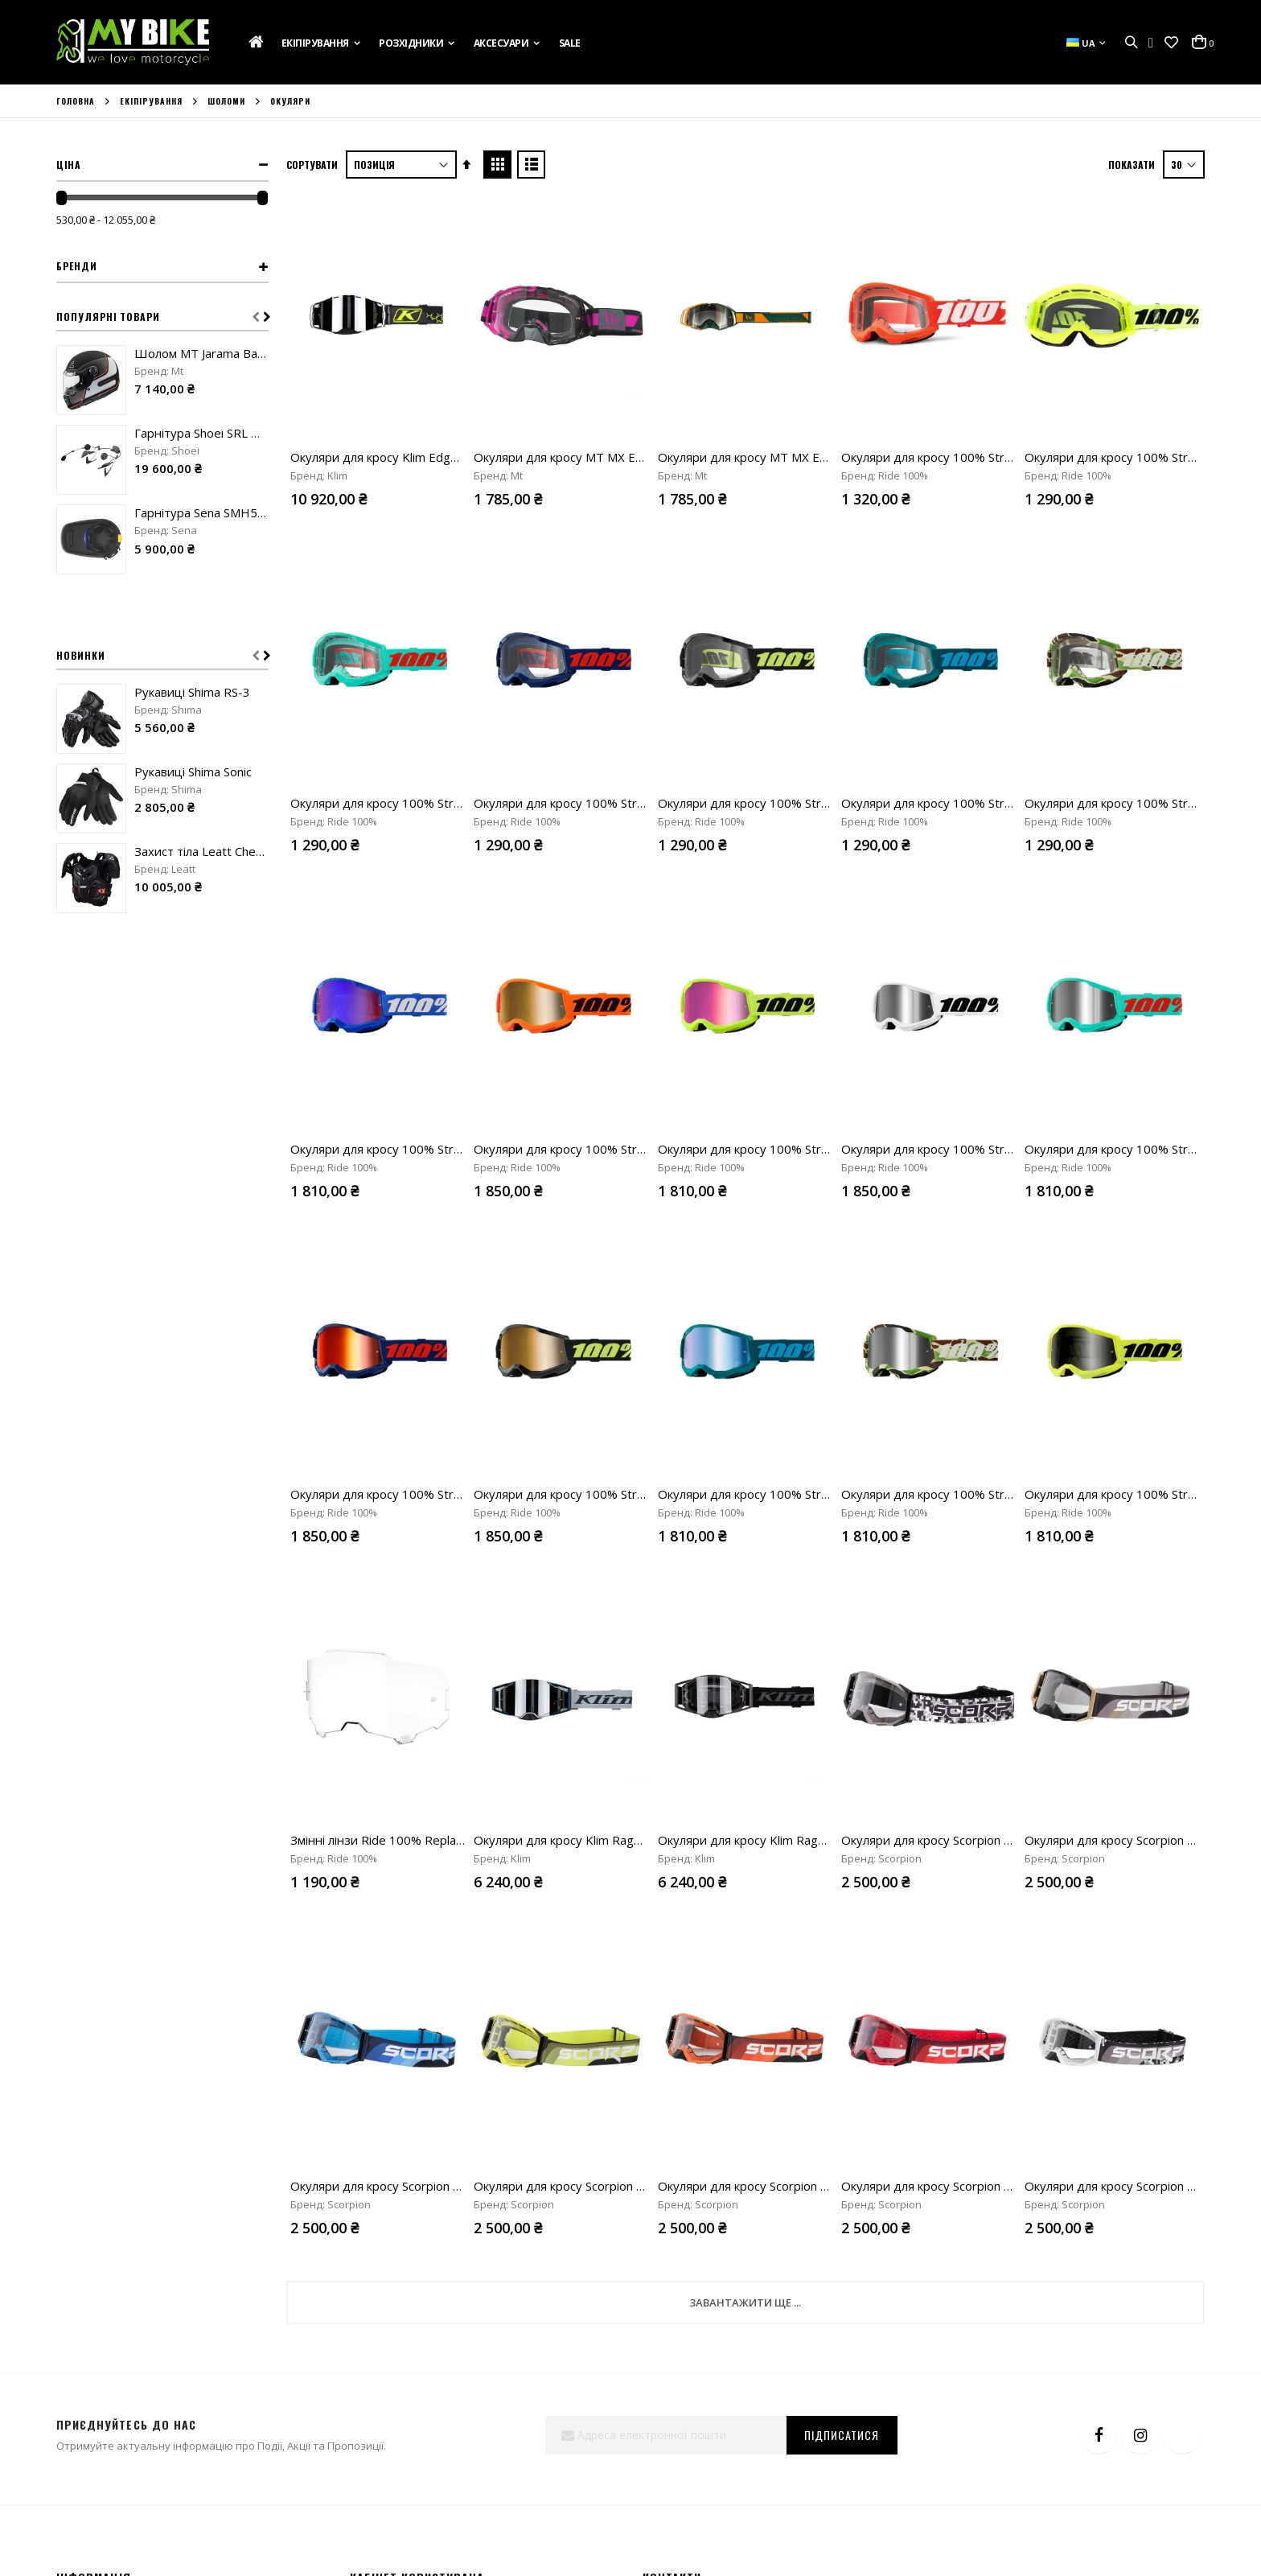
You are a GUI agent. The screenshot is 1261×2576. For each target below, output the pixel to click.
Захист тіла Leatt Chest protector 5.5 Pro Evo (201, 851)
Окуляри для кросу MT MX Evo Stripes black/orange (804, 457)
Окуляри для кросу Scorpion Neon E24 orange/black (804, 2186)
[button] (1171, 42)
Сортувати (312, 164)
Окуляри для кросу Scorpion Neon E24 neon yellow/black (633, 2186)
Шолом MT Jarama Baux (201, 353)
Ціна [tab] (68, 164)
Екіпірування (151, 101)
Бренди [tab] (76, 266)
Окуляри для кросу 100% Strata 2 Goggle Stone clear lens (1004, 803)
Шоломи (226, 101)
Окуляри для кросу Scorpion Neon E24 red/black (977, 2186)
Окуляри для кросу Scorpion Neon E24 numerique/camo (998, 1840)
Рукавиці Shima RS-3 (192, 692)
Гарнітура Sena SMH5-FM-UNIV (201, 512)
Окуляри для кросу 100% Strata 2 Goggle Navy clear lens (634, 803)
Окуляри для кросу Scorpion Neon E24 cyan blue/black (442, 2186)
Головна (75, 101)
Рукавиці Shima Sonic (193, 771)
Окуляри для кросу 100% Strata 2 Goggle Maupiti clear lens (457, 803)
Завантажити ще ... (745, 2302)
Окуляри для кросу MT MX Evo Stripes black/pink (611, 457)
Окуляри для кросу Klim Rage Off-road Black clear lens (810, 1840)
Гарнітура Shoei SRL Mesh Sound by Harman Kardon (201, 433)
